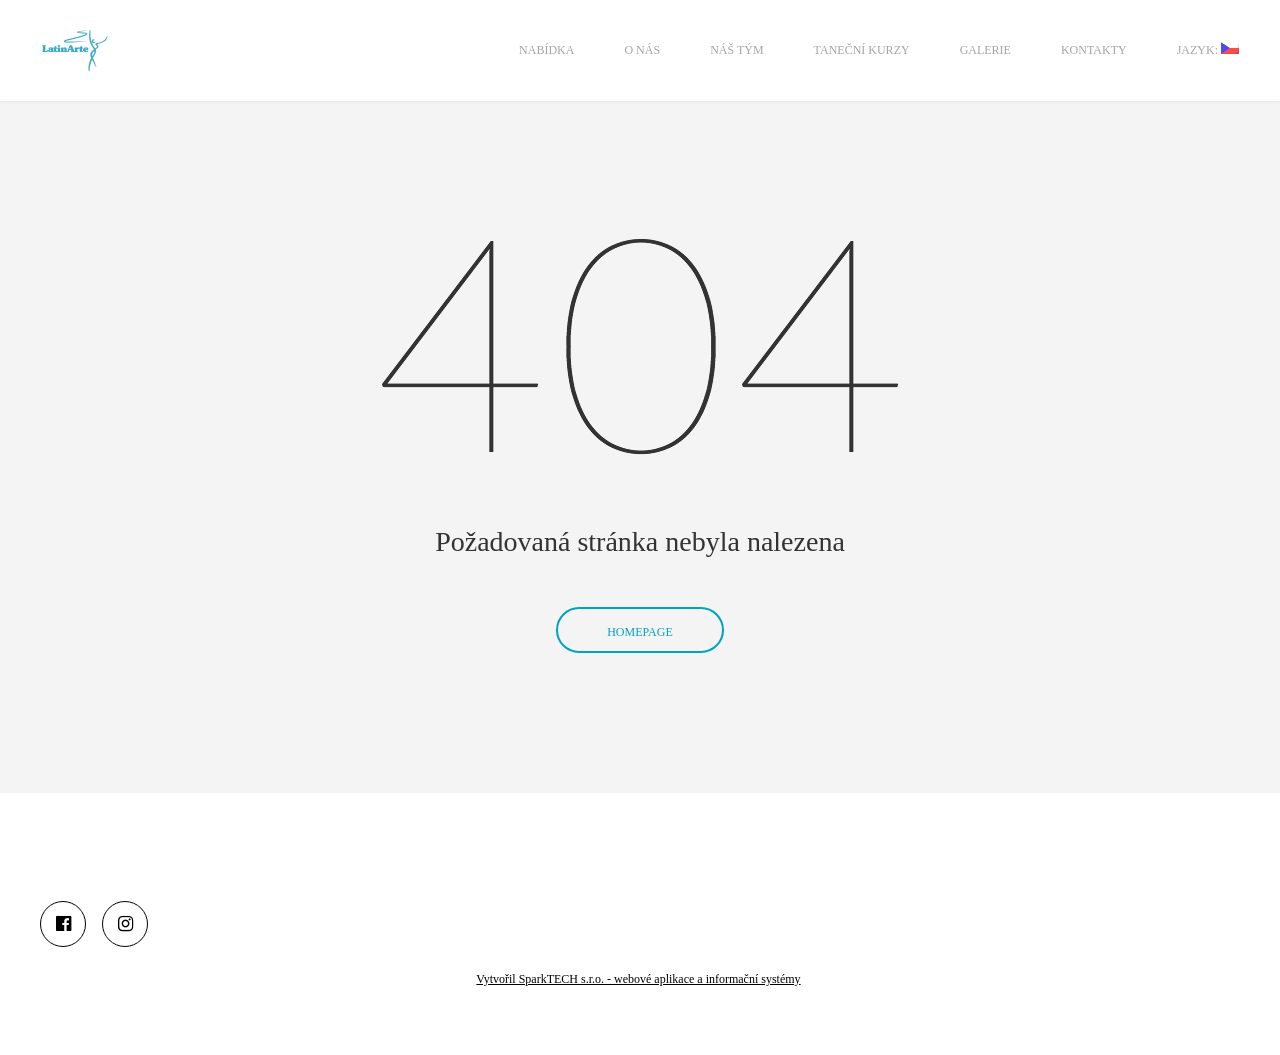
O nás (642, 50)
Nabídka (546, 50)
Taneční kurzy (862, 50)
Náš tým (736, 50)
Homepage (640, 603)
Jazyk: (1208, 49)
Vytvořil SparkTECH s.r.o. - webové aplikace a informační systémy (638, 979)
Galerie (985, 50)
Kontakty (1094, 50)
